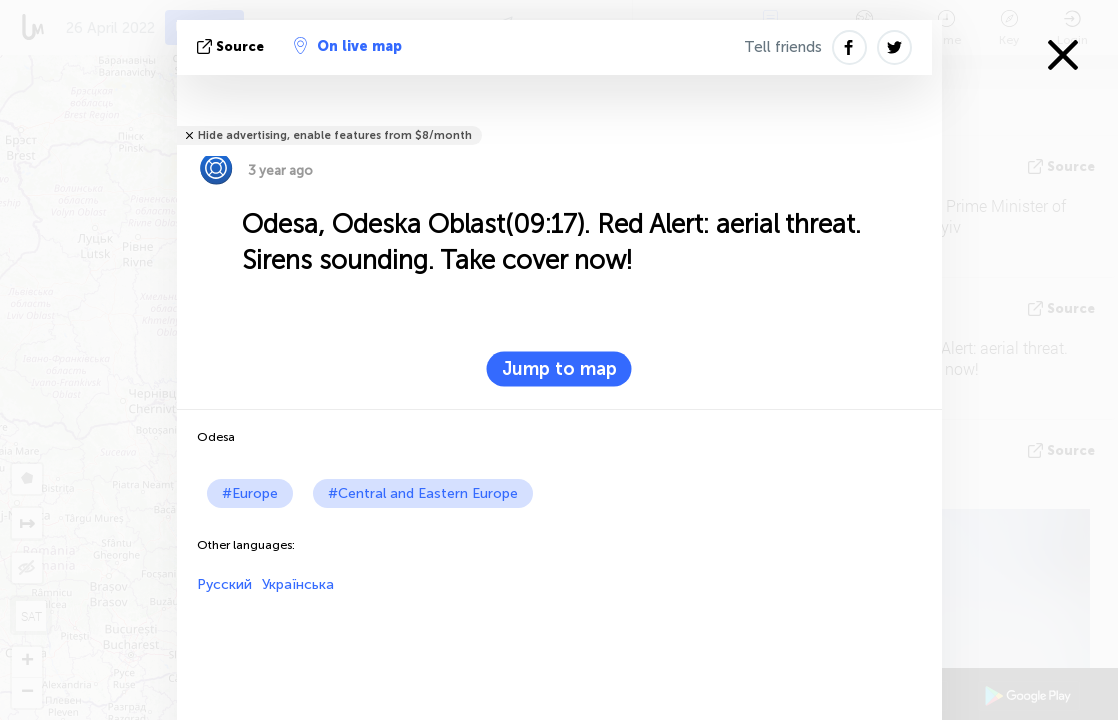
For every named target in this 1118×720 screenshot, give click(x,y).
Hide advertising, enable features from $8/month (335, 135)
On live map (348, 46)
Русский (224, 584)
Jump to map (559, 369)
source (232, 46)
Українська (298, 584)
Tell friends (783, 47)
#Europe (250, 493)
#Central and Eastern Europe (423, 493)
